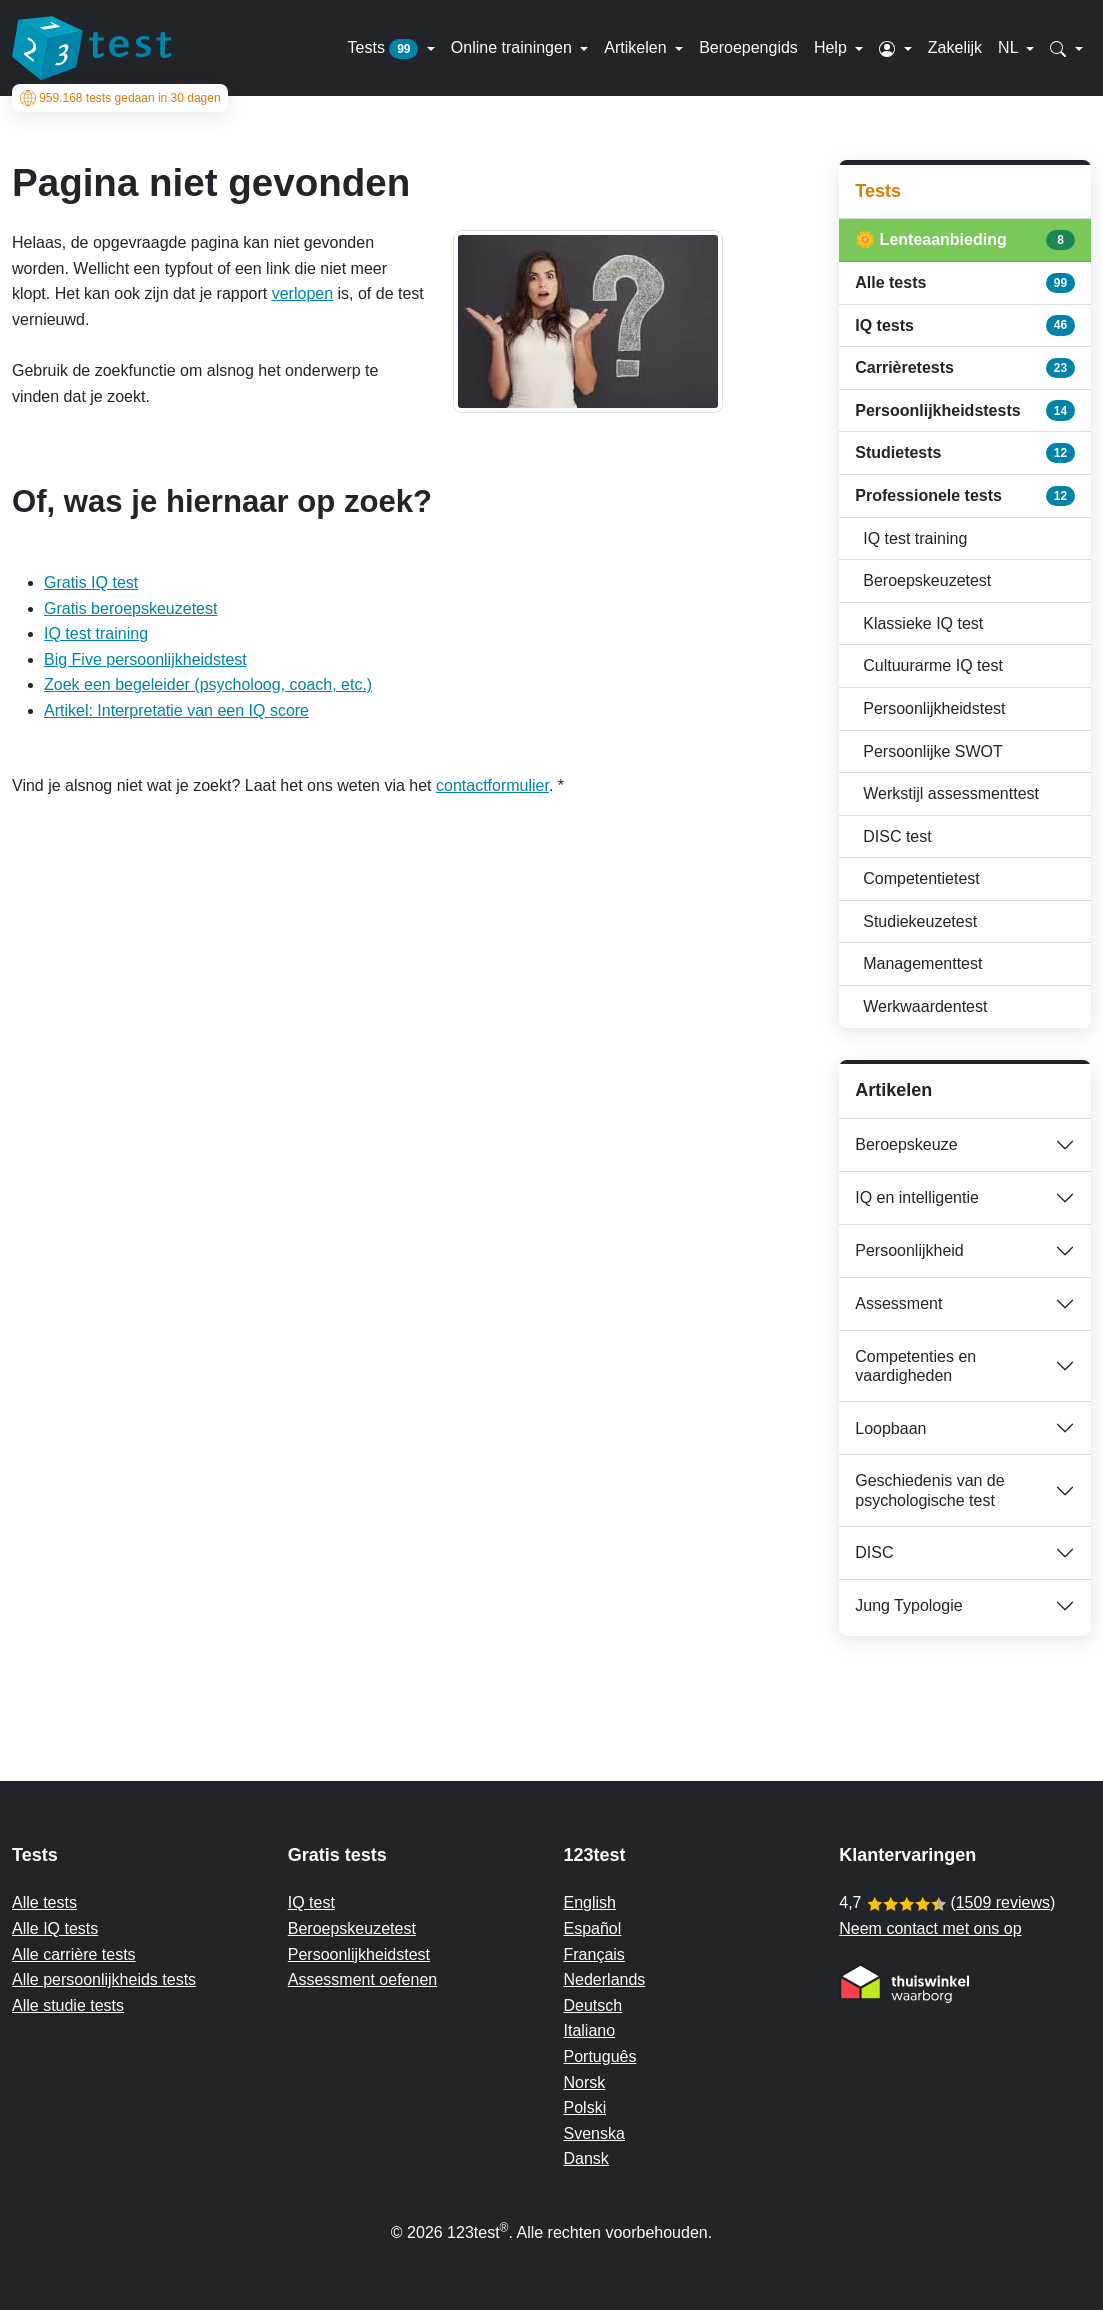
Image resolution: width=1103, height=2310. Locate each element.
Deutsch (593, 2005)
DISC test (897, 836)
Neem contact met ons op (930, 1928)
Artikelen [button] (637, 47)
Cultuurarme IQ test (933, 665)
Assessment (898, 1303)
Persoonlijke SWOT (933, 751)
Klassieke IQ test (923, 623)
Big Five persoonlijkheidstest (145, 659)
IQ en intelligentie (917, 1197)
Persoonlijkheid (909, 1250)
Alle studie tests (68, 2005)
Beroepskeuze (906, 1144)
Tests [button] (385, 49)
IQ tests (965, 325)
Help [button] (832, 47)
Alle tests (965, 283)
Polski (585, 2107)
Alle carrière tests (74, 1954)
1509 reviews (1003, 1902)
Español (593, 1928)
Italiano (590, 2030)
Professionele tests (965, 496)
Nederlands (605, 1979)
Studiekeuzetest (920, 921)
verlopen (302, 293)
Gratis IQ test (91, 582)
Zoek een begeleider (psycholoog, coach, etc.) (208, 684)
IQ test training (96, 633)
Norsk (585, 2082)
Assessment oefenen (362, 1979)
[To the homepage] (92, 48)
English (590, 1902)
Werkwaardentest (925, 1006)
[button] (895, 48)
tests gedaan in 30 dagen (120, 98)
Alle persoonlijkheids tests (104, 1979)
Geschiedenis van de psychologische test (929, 1490)
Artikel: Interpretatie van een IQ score (176, 710)
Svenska (594, 2133)
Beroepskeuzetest (927, 580)
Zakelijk (955, 47)
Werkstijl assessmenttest (951, 793)
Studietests (965, 453)
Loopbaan (890, 1428)
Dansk (586, 2158)
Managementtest (922, 963)
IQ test (311, 1902)
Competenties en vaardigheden (915, 1366)
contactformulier (492, 785)
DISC (874, 1552)
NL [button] (1010, 47)
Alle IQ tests (55, 1928)
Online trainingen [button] (513, 47)
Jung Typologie (908, 1605)
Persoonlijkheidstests (965, 410)
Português (600, 2056)
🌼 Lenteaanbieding (965, 240)
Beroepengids (748, 47)
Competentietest (921, 878)
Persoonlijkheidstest (934, 708)
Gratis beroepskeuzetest (130, 608)
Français (594, 1954)
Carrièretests (965, 368)
